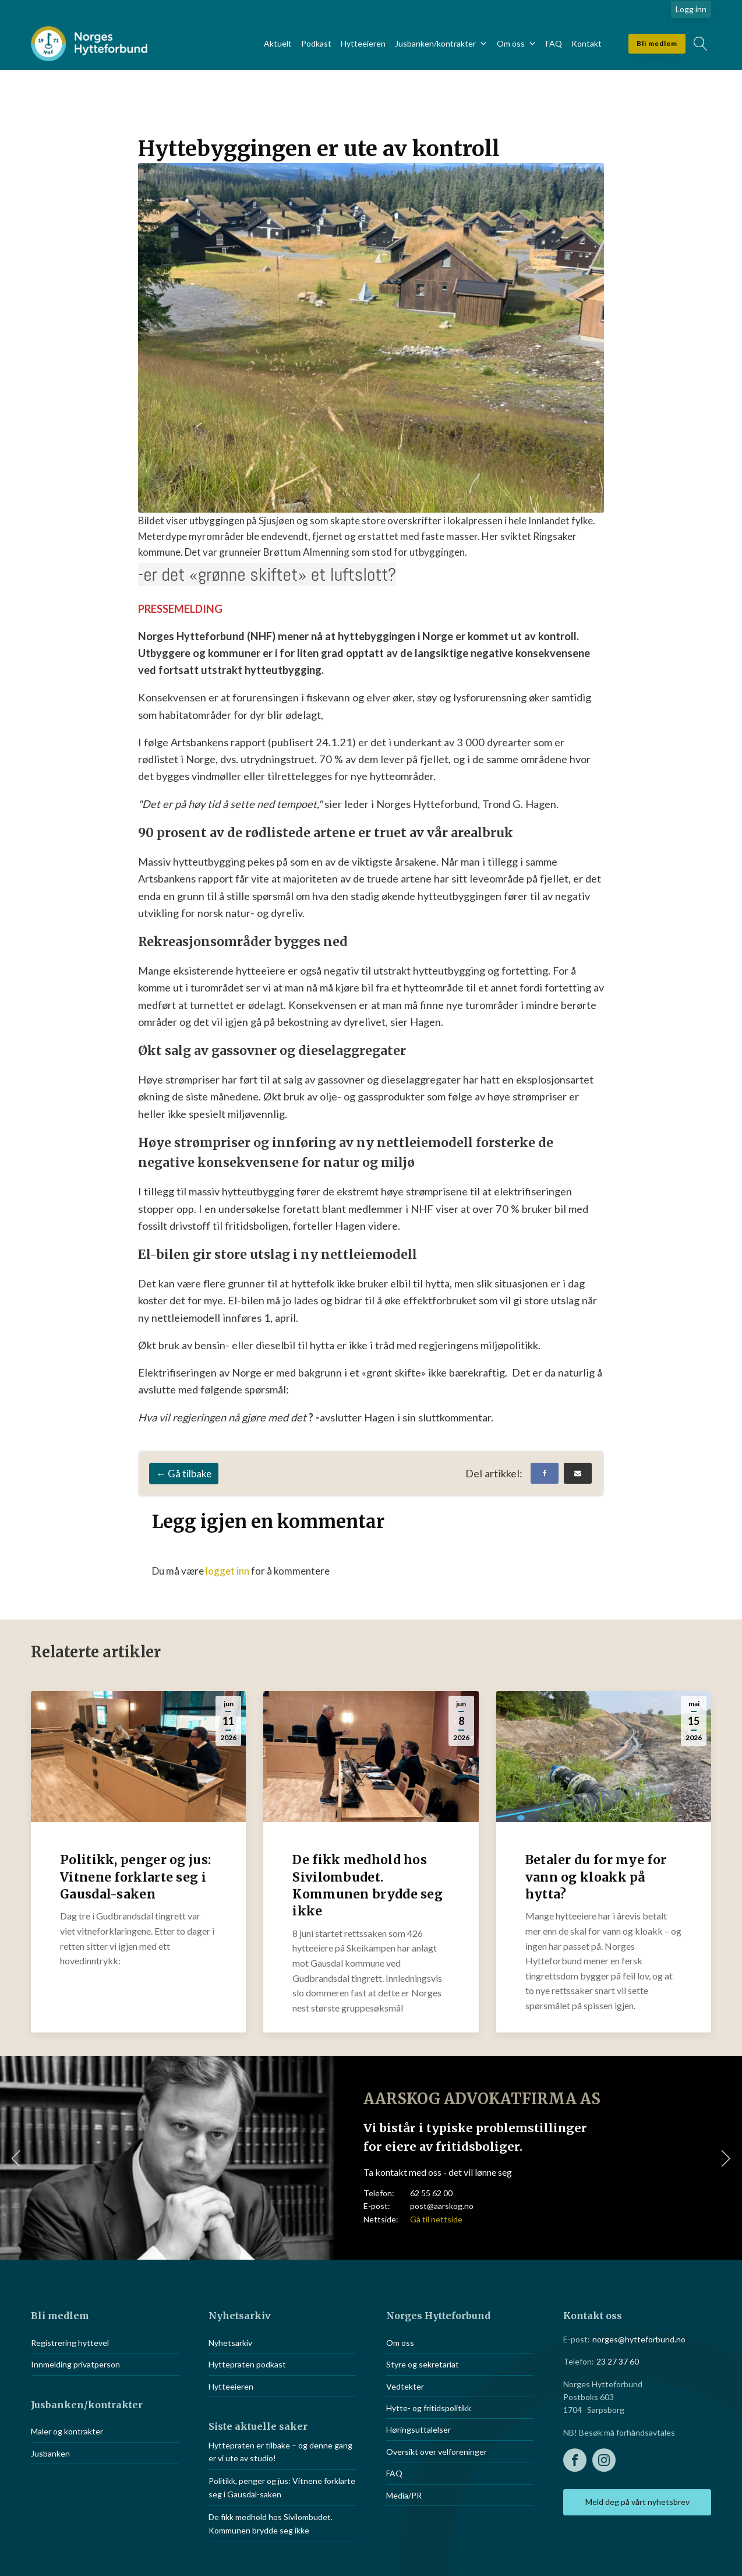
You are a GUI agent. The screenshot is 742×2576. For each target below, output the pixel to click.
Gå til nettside (436, 2219)
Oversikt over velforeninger (436, 2452)
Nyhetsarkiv (230, 2343)
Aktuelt (278, 43)
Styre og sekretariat (422, 2364)
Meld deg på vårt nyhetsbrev (637, 2502)
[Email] (578, 1473)
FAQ (554, 43)
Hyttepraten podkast (247, 2364)
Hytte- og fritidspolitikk (428, 2408)
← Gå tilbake (183, 1473)
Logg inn (691, 9)
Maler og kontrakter (67, 2431)
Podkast (316, 43)
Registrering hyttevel (70, 2343)
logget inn (227, 1571)
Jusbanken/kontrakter (441, 44)
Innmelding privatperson (75, 2364)
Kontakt (586, 43)
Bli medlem (657, 43)
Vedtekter (405, 2386)
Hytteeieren (363, 43)
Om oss (516, 44)
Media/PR (404, 2495)
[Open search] (700, 43)
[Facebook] (545, 1473)
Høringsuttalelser (418, 2429)
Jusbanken (50, 2453)
